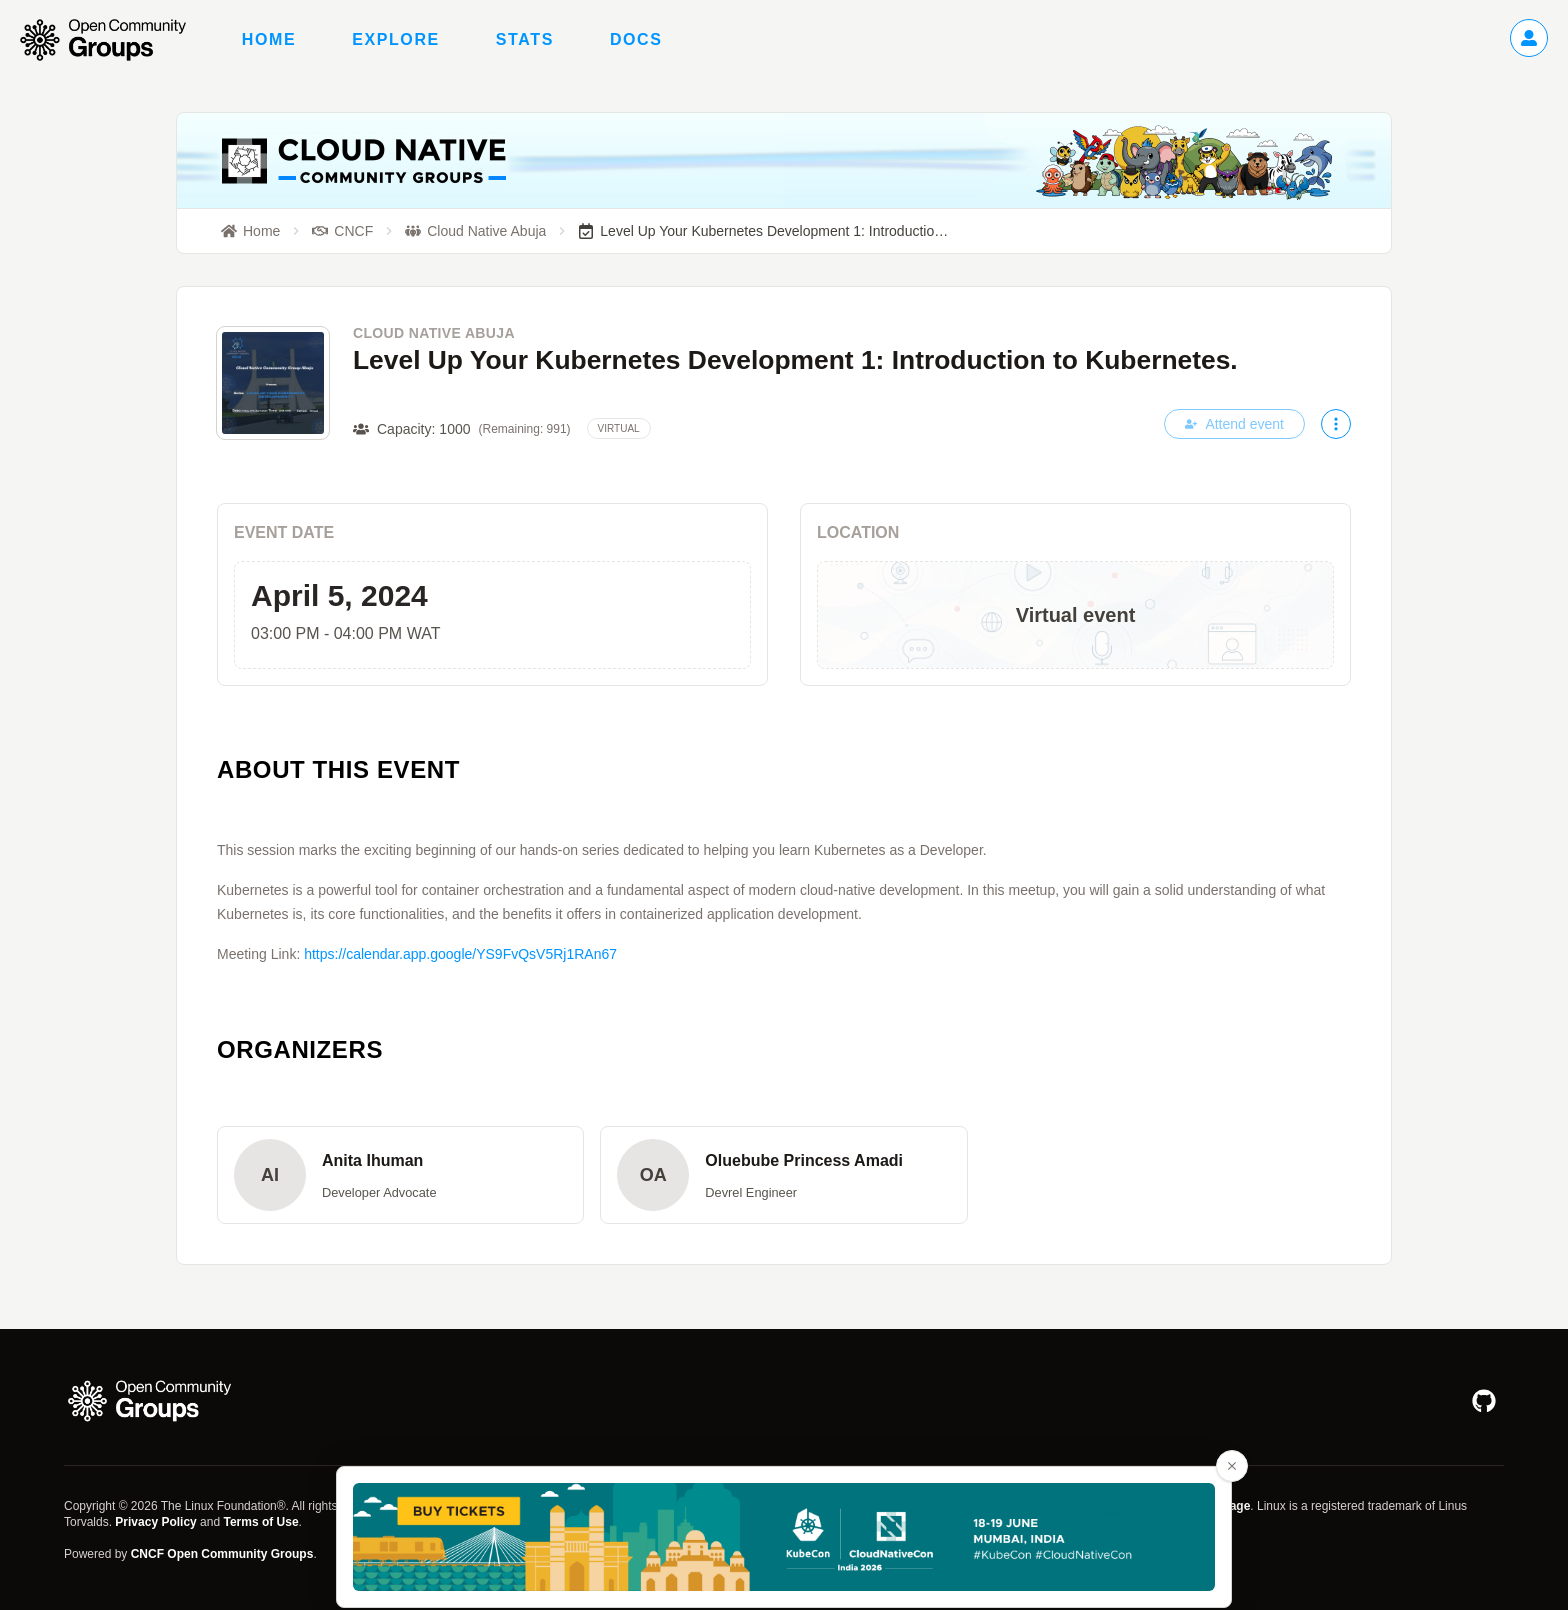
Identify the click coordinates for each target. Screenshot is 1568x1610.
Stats (525, 39)
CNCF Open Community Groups (222, 1554)
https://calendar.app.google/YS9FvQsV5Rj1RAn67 (460, 954)
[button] (400, 1175)
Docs (636, 39)
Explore (396, 39)
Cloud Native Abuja (434, 333)
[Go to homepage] (113, 40)
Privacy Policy (155, 1522)
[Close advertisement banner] (1232, 1466)
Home (269, 39)
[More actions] (1336, 424)
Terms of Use (260, 1522)
